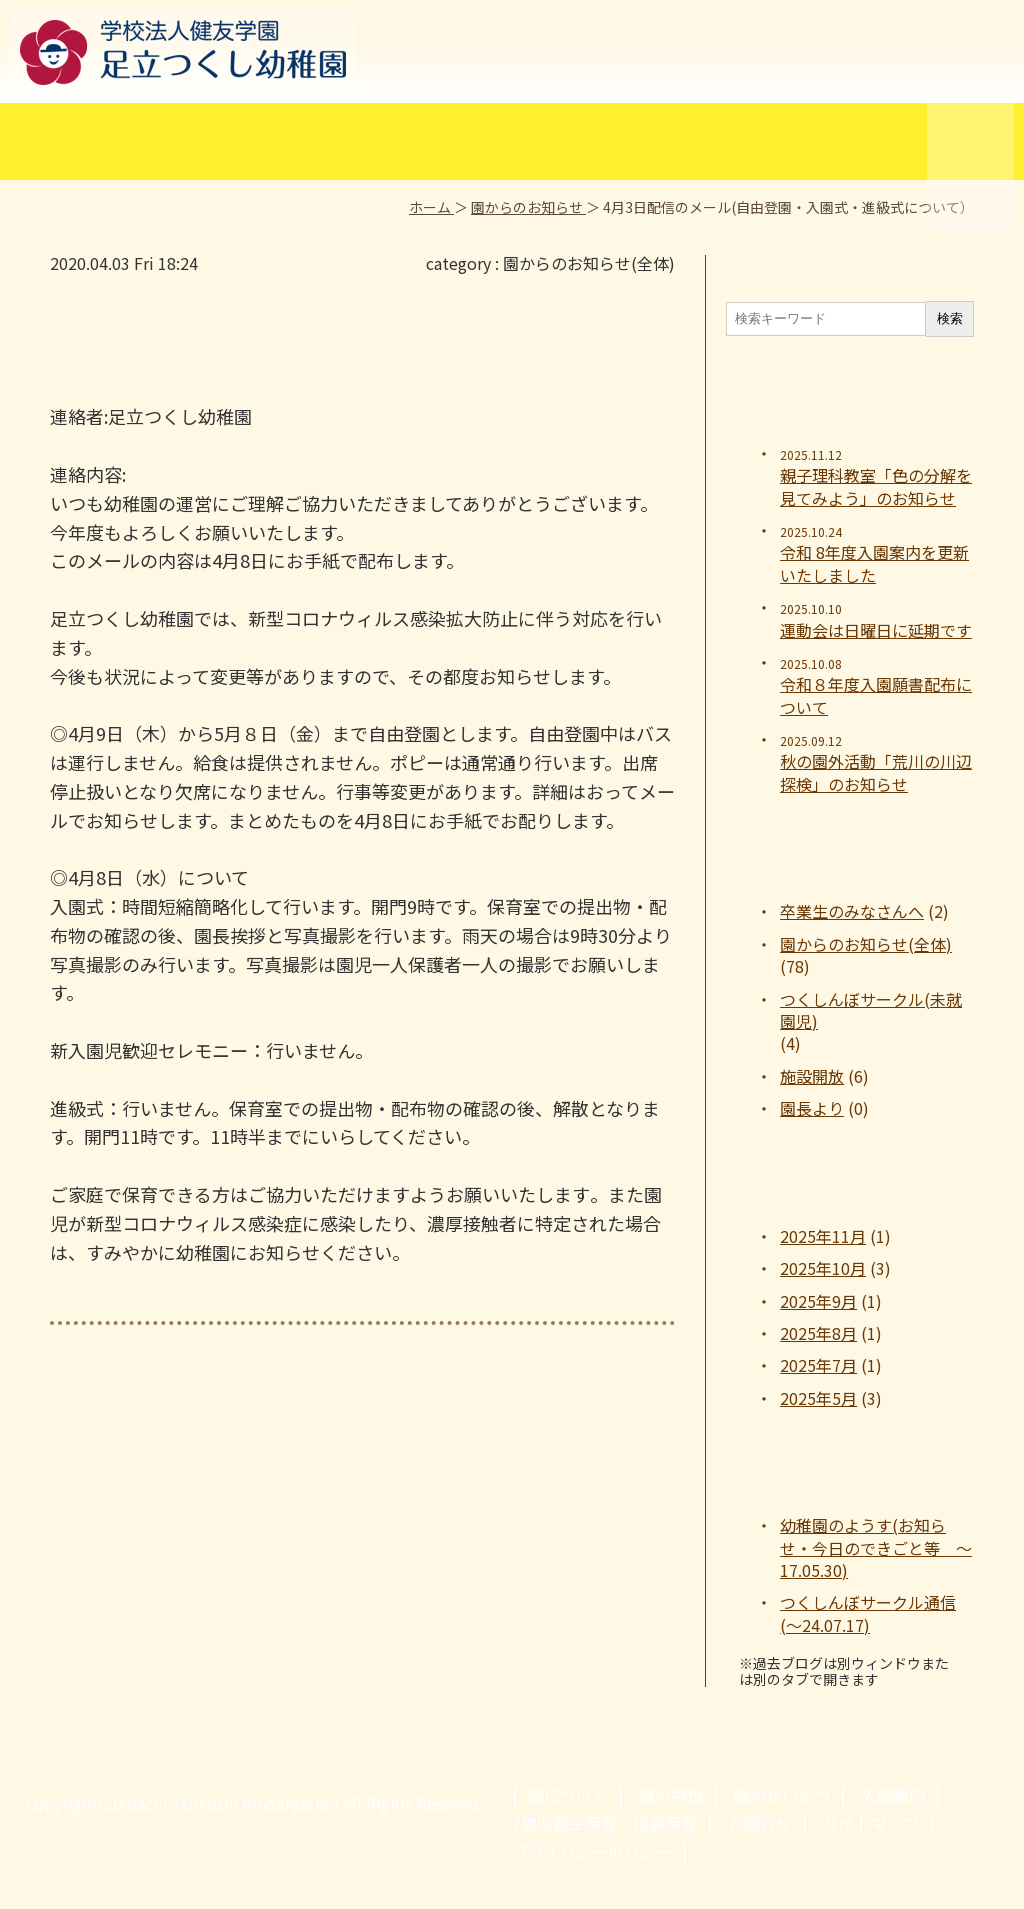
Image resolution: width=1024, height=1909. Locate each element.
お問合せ (760, 1823)
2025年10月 (823, 1268)
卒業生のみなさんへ (852, 911)
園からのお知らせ (528, 207)
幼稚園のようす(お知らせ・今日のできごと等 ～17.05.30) (876, 1547)
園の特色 (671, 1795)
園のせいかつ (782, 1795)
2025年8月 (818, 1333)
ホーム (431, 207)
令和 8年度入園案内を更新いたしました (874, 563)
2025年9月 (818, 1301)
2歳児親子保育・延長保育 (604, 1823)
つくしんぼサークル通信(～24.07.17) (868, 1613)
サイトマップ (871, 1823)
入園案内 (893, 1795)
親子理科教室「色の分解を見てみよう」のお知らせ (876, 486)
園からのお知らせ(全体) (589, 263)
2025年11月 (823, 1236)
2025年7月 (818, 1365)
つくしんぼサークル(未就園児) (871, 1010)
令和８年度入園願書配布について (876, 695)
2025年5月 (818, 1398)
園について (568, 1795)
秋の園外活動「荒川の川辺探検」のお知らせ (876, 772)
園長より (812, 1108)
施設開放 (812, 1076)
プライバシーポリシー (592, 1851)
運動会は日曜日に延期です (876, 630)
